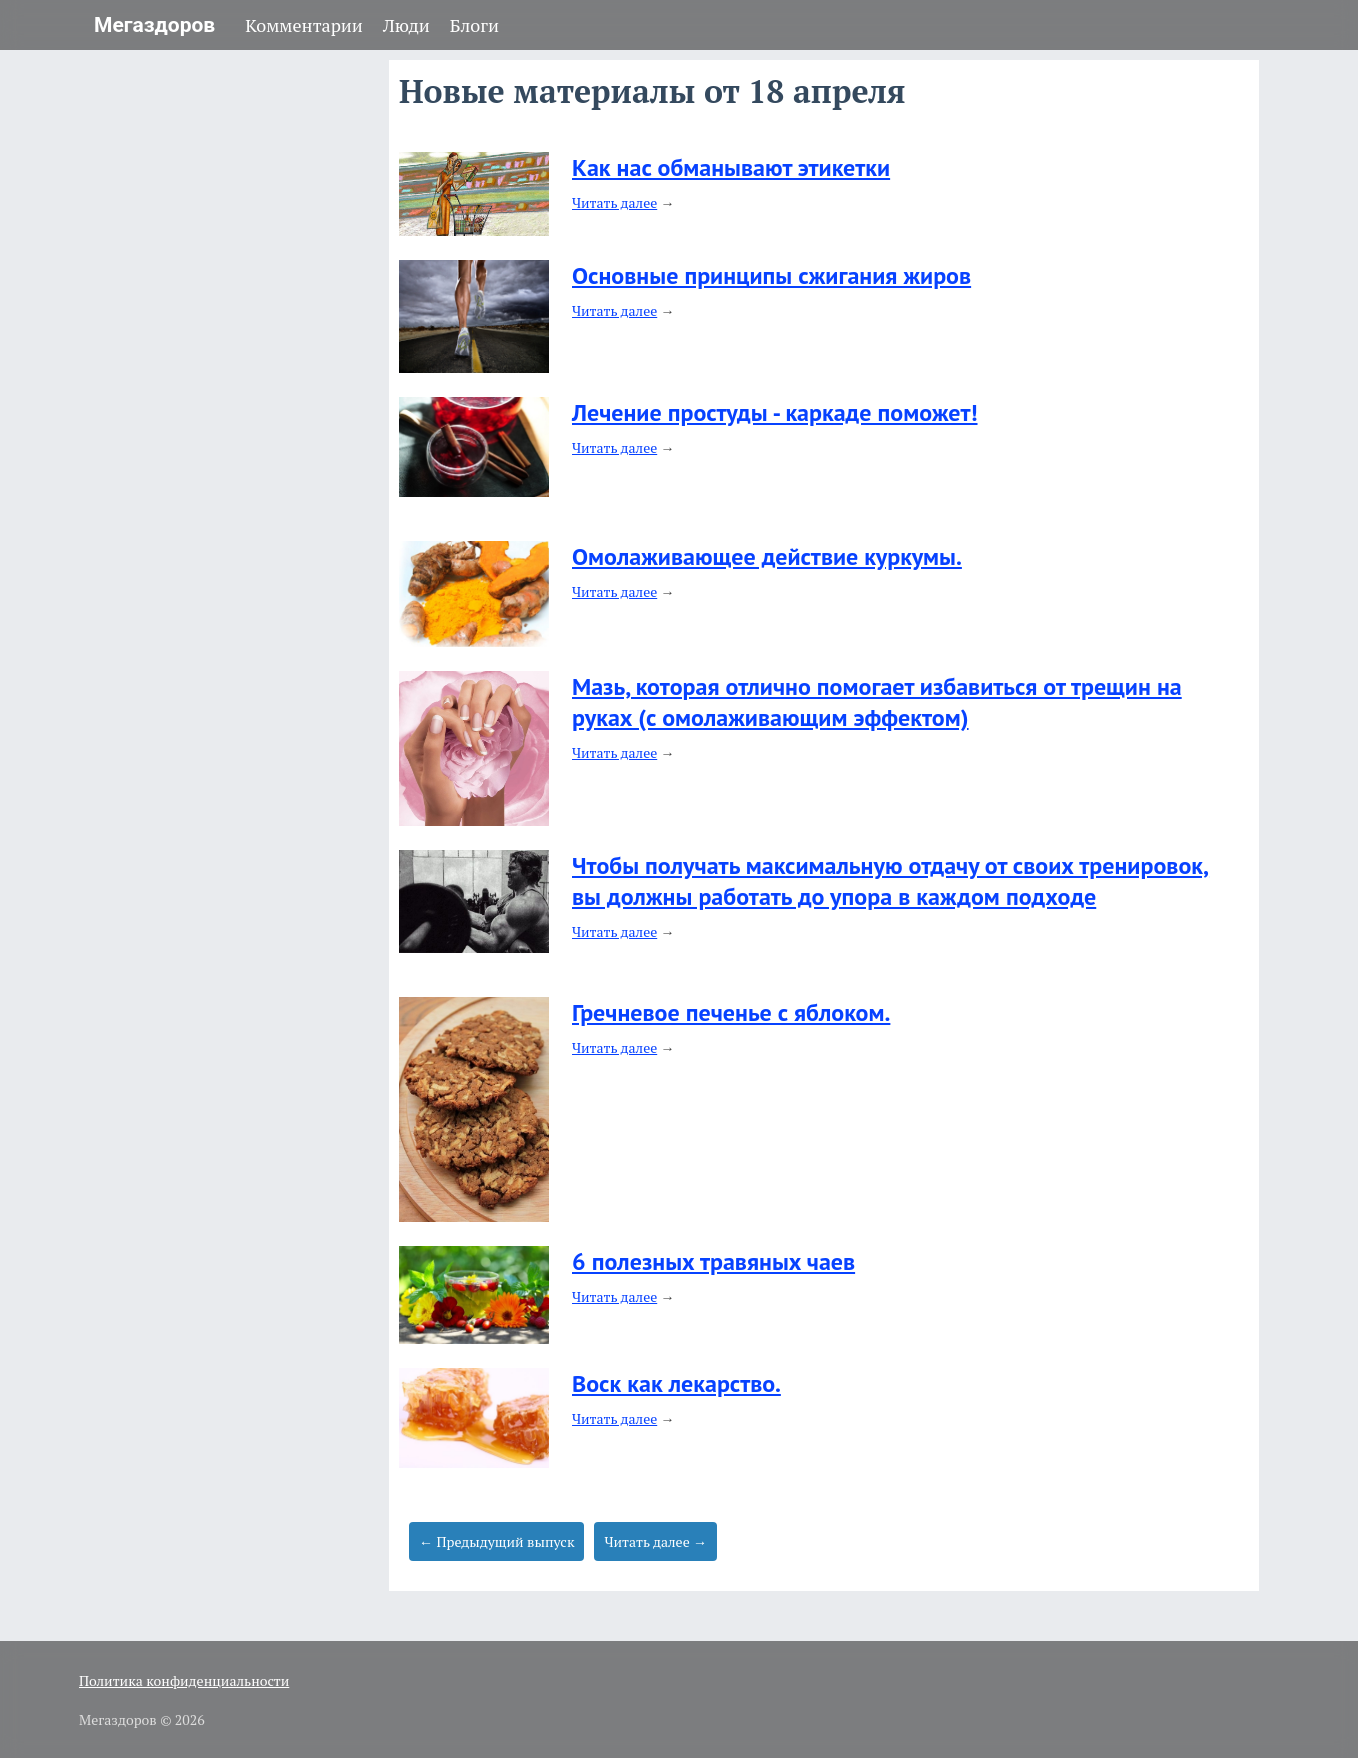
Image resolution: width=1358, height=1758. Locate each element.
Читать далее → (655, 1541)
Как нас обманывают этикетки (731, 167)
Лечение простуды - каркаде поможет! (775, 412)
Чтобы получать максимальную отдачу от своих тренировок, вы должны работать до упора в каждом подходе (890, 881)
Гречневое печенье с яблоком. (731, 1012)
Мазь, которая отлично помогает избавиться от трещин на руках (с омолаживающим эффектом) (877, 702)
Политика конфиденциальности (184, 1680)
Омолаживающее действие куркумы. (767, 556)
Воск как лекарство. (676, 1383)
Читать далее (614, 202)
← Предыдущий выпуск (496, 1541)
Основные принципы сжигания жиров (771, 275)
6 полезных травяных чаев (713, 1261)
